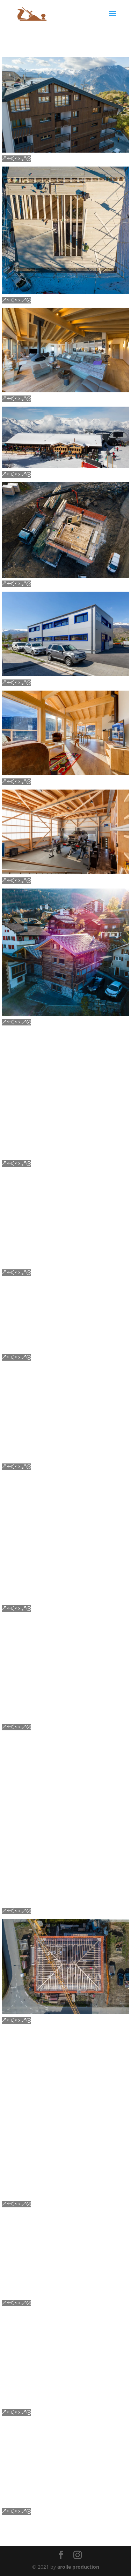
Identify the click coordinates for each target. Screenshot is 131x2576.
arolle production (78, 2566)
